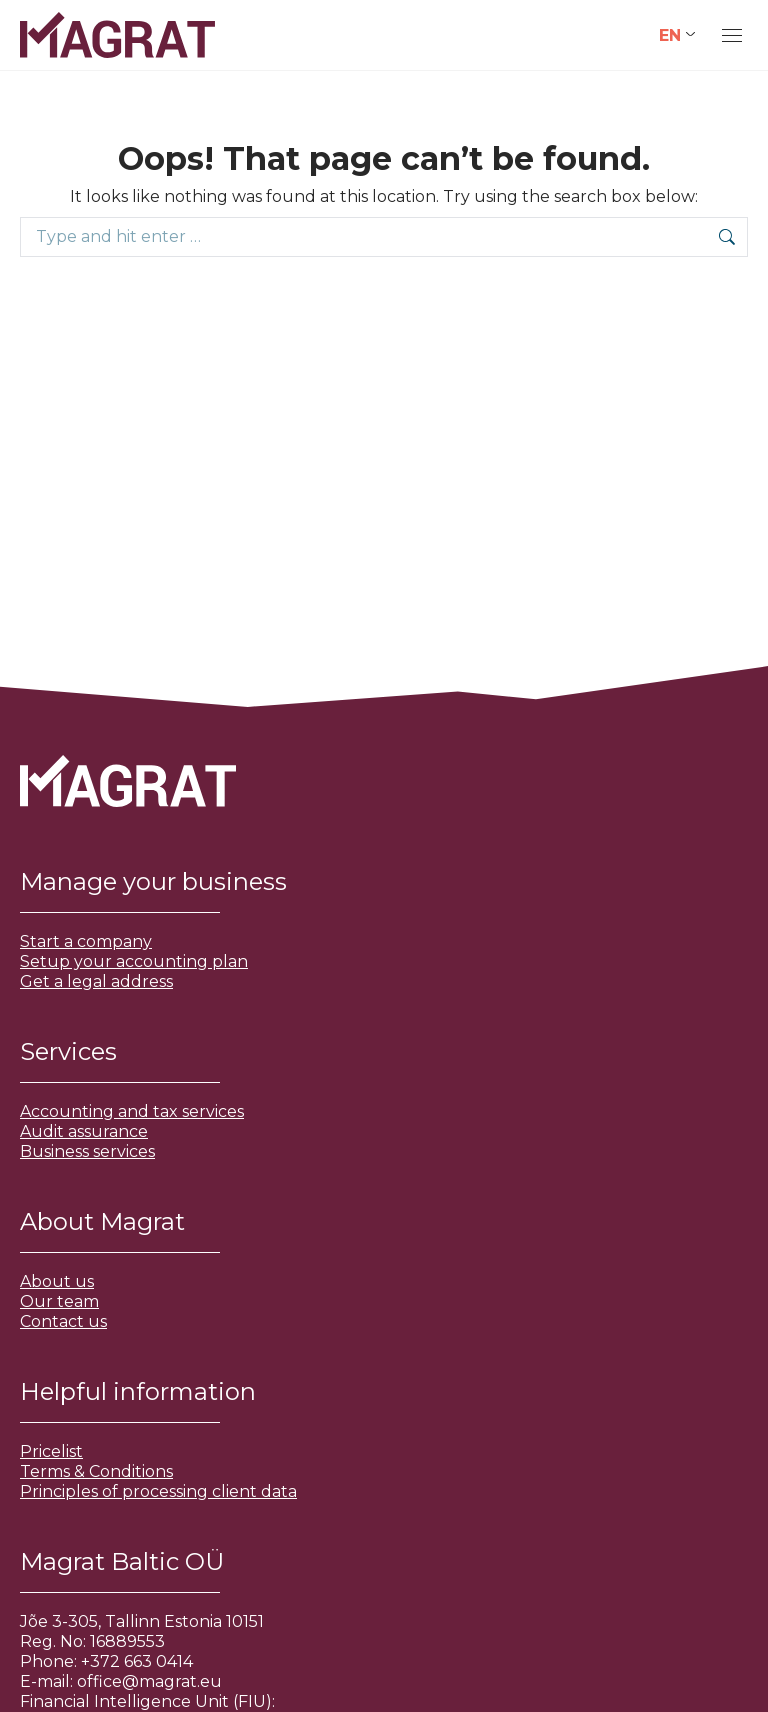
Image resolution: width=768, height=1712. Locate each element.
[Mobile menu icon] (732, 35)
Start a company (86, 941)
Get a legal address (96, 981)
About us (57, 1281)
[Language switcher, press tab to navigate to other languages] (677, 35)
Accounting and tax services (132, 1111)
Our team (59, 1301)
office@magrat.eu (149, 1681)
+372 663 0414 (137, 1661)
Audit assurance (84, 1131)
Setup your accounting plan (134, 961)
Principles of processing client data (158, 1491)
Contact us (63, 1321)
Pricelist (51, 1451)
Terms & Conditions (96, 1471)
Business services (87, 1151)
